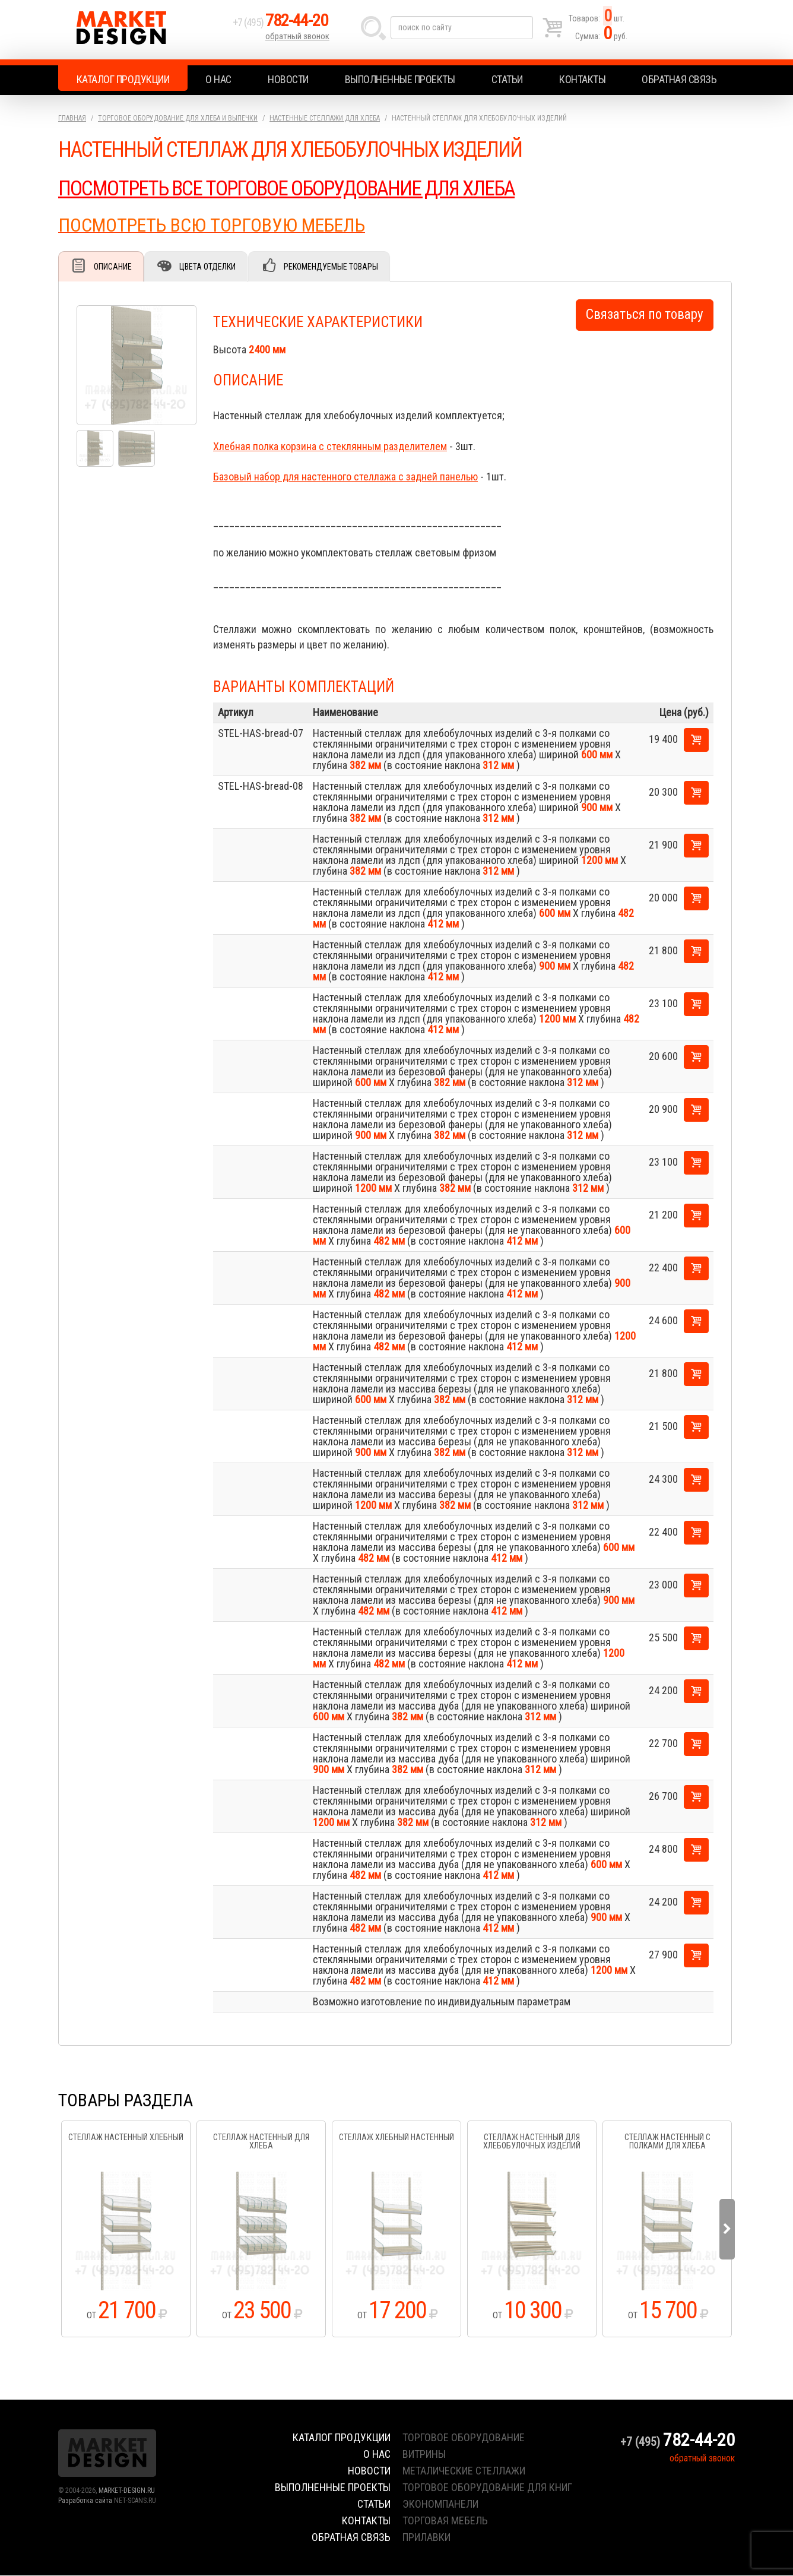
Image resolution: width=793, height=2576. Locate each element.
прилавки (426, 2537)
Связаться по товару (644, 315)
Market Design (142, 29)
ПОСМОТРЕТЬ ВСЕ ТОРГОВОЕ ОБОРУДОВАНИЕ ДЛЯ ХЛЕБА (291, 188)
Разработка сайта (85, 2501)
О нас (218, 79)
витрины (424, 2454)
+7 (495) (283, 24)
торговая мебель (445, 2521)
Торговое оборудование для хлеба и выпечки (178, 118)
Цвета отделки (210, 266)
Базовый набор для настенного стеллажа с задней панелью (345, 477)
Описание (113, 266)
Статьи (507, 79)
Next (727, 2230)
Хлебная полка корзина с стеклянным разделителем (330, 447)
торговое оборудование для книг (487, 2488)
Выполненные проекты (400, 79)
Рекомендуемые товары (334, 266)
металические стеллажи (463, 2471)
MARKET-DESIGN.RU (127, 2491)
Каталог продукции (123, 79)
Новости (288, 79)
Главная (72, 118)
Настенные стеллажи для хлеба (324, 118)
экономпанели (440, 2504)
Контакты (582, 79)
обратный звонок (298, 38)
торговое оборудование (463, 2438)
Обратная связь (679, 79)
